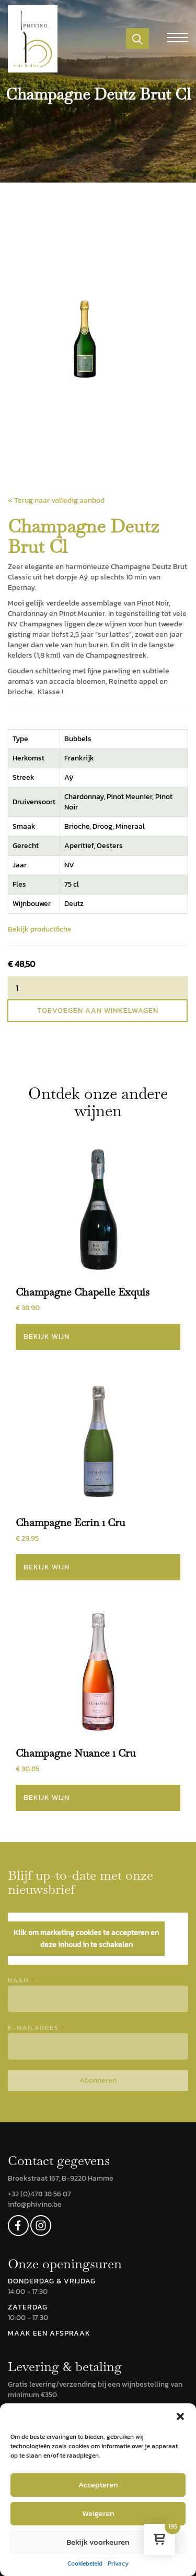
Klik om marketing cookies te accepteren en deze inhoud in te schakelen (86, 1938)
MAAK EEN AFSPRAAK (49, 2333)
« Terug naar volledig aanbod (56, 500)
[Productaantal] (98, 987)
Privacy (118, 2563)
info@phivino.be (35, 2204)
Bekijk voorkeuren (98, 2542)
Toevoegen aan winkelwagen (97, 1010)
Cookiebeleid (84, 2563)
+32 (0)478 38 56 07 (39, 2193)
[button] (180, 2416)
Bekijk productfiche (40, 929)
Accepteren (98, 2484)
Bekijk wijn (47, 1336)
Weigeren (98, 2513)
